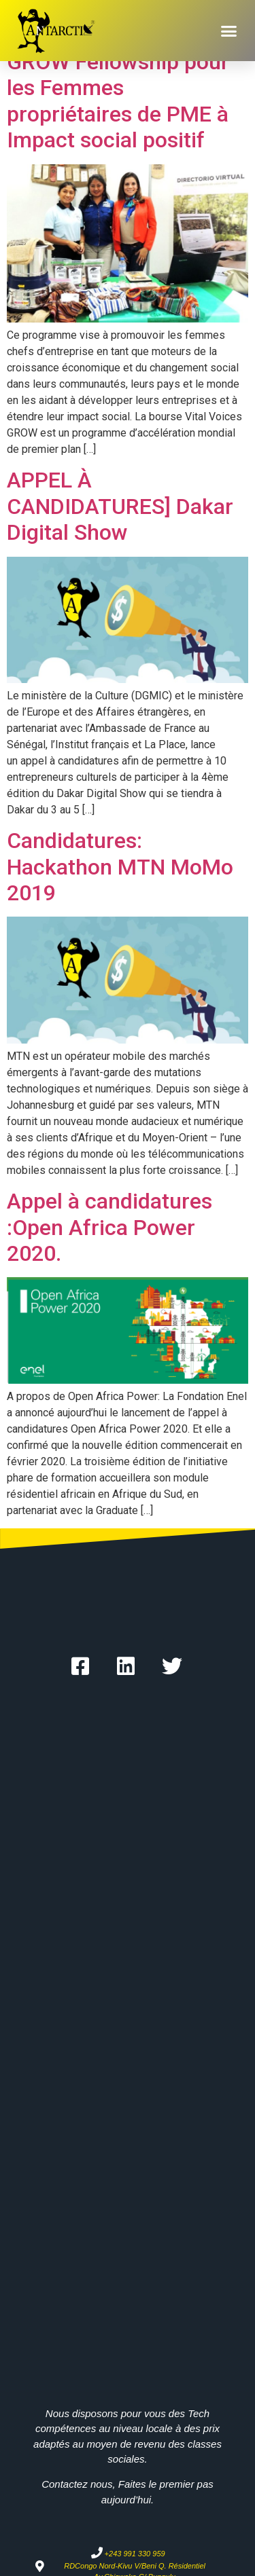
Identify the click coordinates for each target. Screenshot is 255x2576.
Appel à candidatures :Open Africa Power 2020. (109, 1227)
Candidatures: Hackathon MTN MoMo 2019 (120, 867)
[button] (229, 30)
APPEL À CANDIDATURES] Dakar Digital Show (120, 506)
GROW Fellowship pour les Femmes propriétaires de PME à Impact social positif (118, 101)
